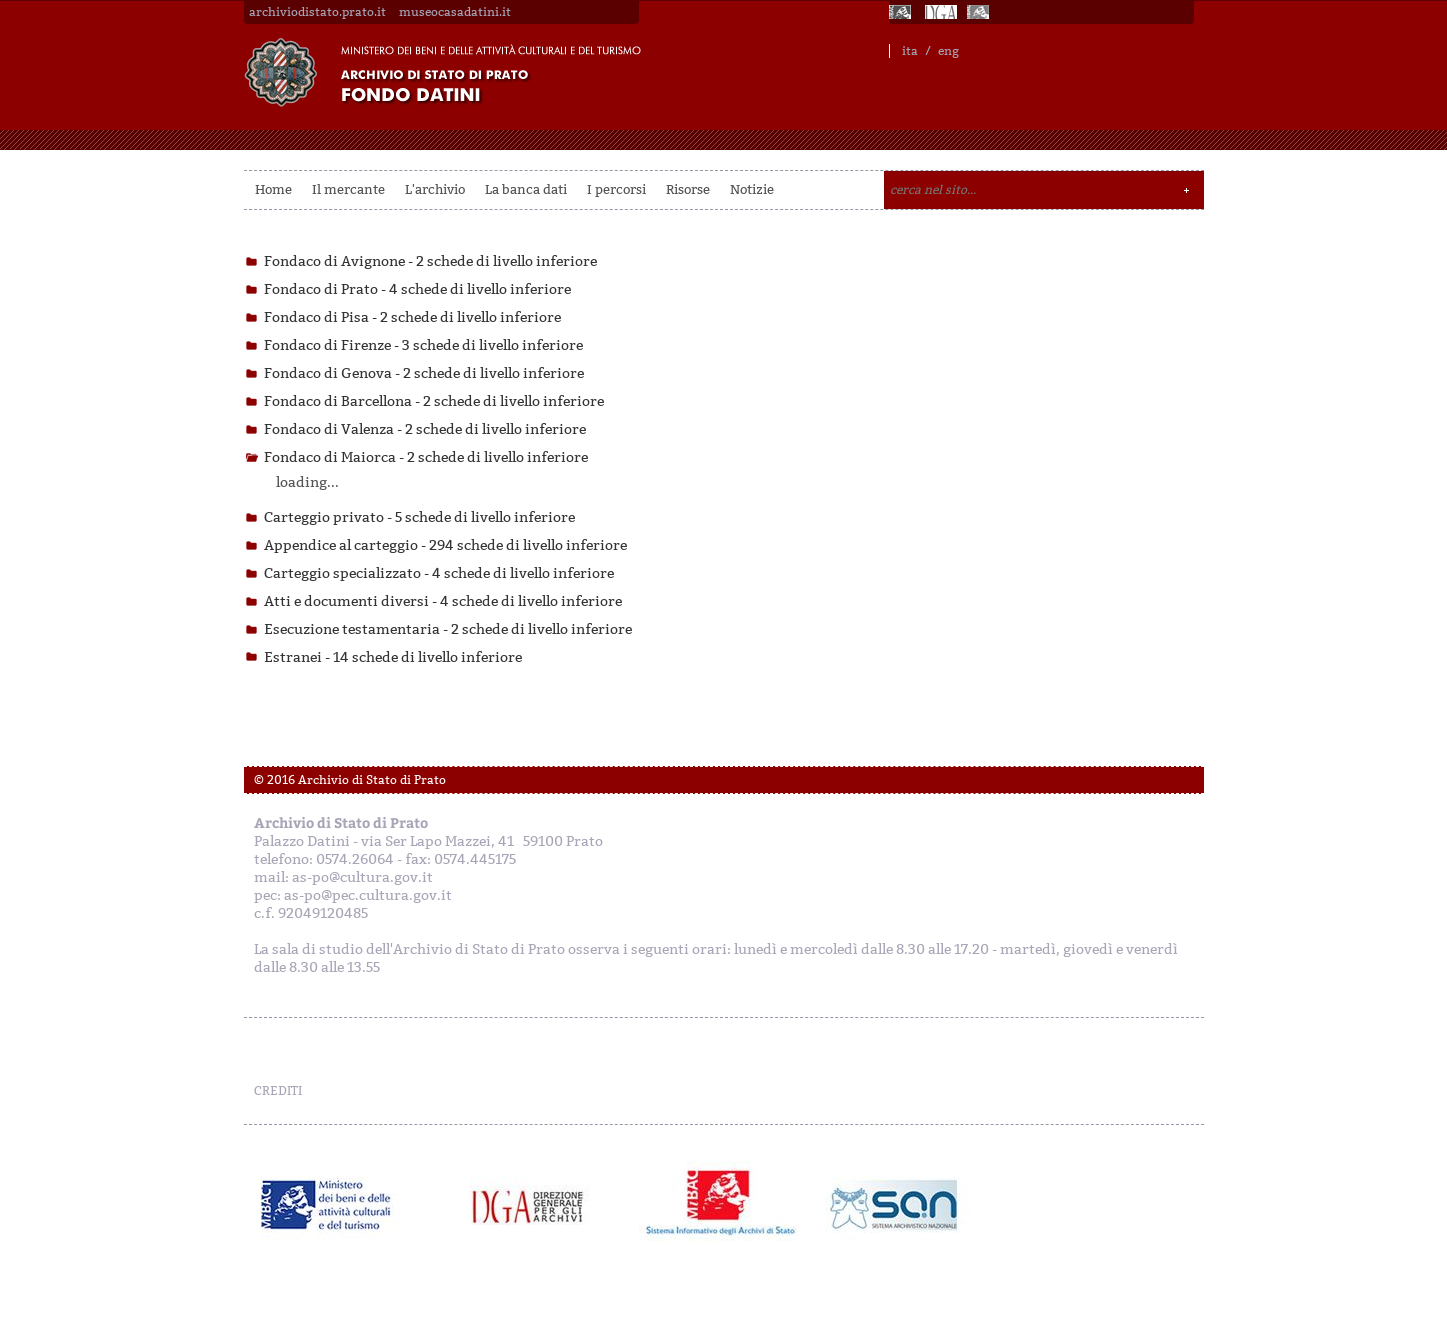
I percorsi (616, 189)
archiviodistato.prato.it (317, 12)
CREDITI (278, 1091)
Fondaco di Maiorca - (426, 457)
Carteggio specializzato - (439, 573)
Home (273, 189)
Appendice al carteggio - (445, 545)
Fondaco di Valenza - (425, 429)
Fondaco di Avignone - (430, 261)
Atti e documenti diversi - (443, 601)
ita (910, 51)
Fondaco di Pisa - (412, 317)
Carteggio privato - (419, 517)
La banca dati (526, 189)
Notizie (752, 189)
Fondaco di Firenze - (423, 345)
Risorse (688, 189)
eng (948, 51)
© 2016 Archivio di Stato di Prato (350, 780)
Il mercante (348, 189)
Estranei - (393, 657)
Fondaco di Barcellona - (434, 401)
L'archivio (435, 189)
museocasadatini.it (455, 12)
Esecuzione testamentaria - (448, 629)
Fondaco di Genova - (424, 373)
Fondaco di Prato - (417, 289)
